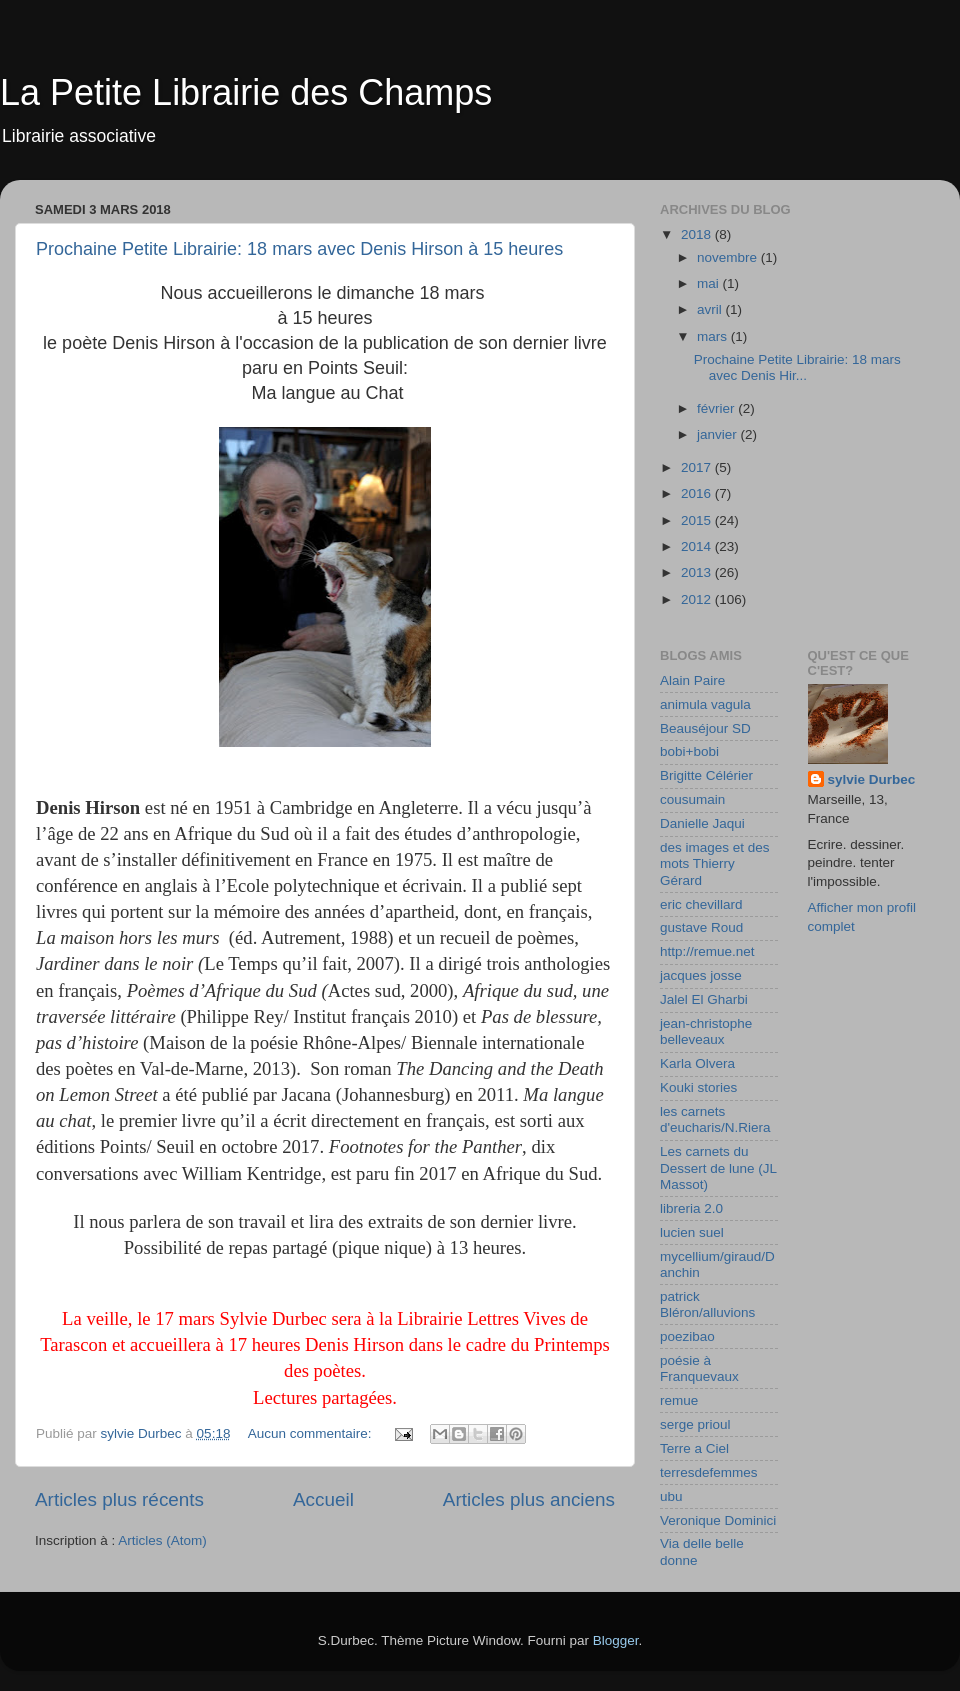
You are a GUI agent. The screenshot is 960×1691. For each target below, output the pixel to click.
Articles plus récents (119, 1499)
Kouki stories (698, 1087)
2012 (698, 599)
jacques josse (701, 975)
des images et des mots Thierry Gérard (715, 863)
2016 (698, 493)
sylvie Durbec (872, 779)
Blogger (616, 1640)
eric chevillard (701, 904)
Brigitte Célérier (706, 775)
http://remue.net (707, 951)
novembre (729, 257)
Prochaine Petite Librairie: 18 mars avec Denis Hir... (797, 367)
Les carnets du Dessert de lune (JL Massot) (718, 1167)
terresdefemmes (709, 1472)
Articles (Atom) (162, 1540)
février (717, 408)
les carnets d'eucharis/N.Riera (715, 1119)
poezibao (687, 1336)
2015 (698, 520)
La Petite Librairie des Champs (246, 92)
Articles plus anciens (529, 1499)
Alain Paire (692, 680)
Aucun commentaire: (312, 1433)
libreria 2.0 (691, 1208)
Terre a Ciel (694, 1448)
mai (710, 283)
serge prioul (695, 1424)
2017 (698, 467)
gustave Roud (701, 927)
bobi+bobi (689, 751)
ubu (671, 1496)
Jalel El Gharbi (704, 999)
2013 (698, 572)
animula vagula (705, 704)
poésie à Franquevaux (699, 1368)
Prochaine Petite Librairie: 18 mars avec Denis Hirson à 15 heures (299, 249)
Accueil (323, 1499)
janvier (719, 434)
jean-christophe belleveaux (706, 1031)
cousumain (692, 799)
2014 (698, 546)
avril (711, 309)
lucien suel (692, 1232)
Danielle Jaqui (702, 823)
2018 (698, 234)
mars (714, 336)
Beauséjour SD (705, 728)
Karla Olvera (697, 1063)
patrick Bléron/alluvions (707, 1304)
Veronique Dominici (718, 1520)
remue (679, 1400)
